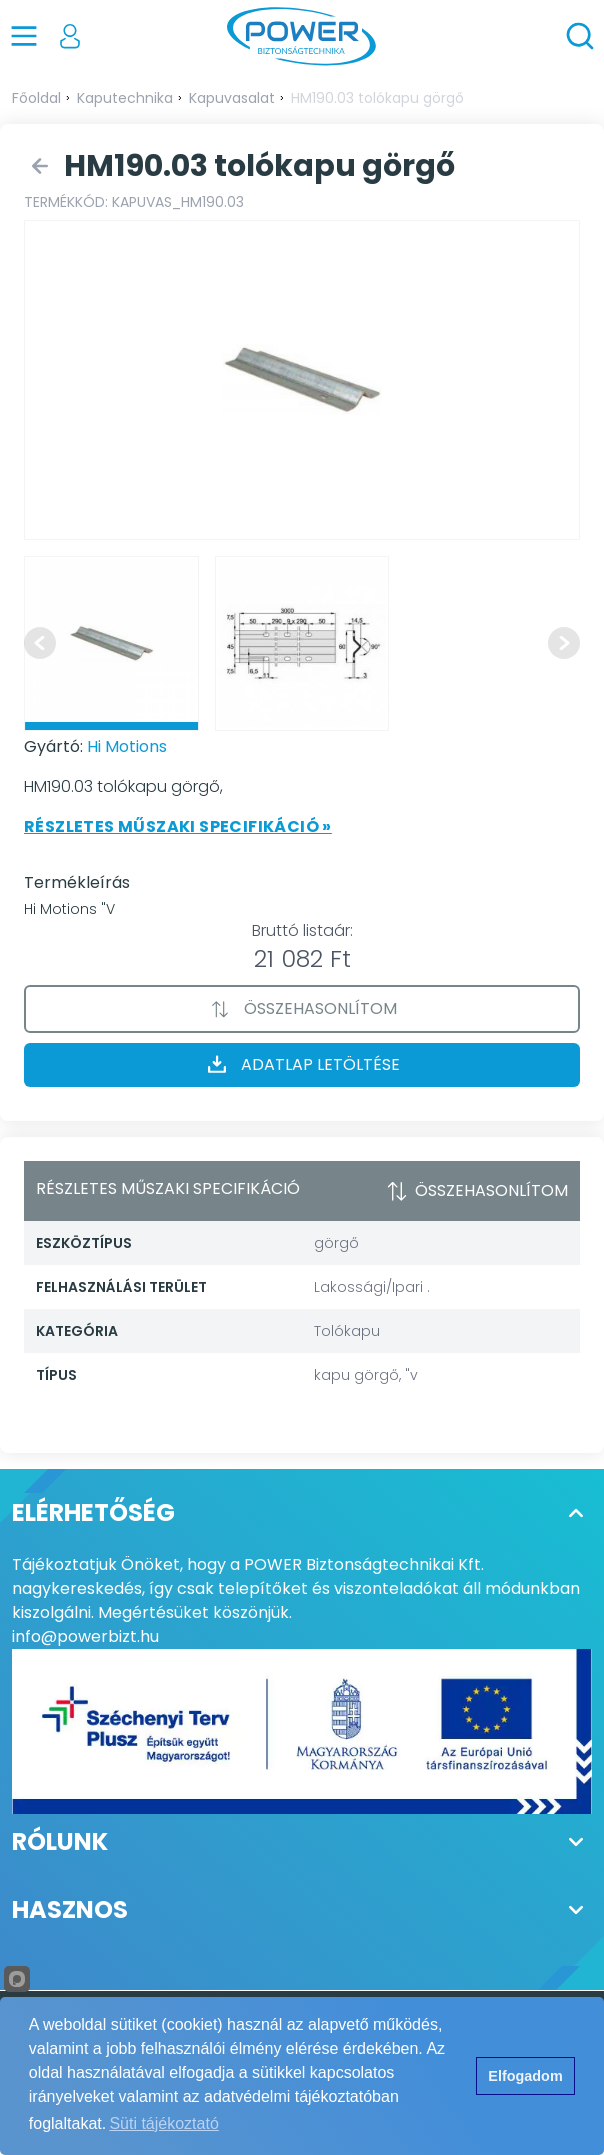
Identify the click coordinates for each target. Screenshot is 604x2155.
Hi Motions (127, 746)
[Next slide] (564, 643)
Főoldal (36, 98)
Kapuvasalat (232, 98)
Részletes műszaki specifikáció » (178, 826)
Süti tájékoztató (163, 2123)
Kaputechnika (125, 98)
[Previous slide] (40, 643)
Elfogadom (525, 2076)
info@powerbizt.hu (85, 1636)
